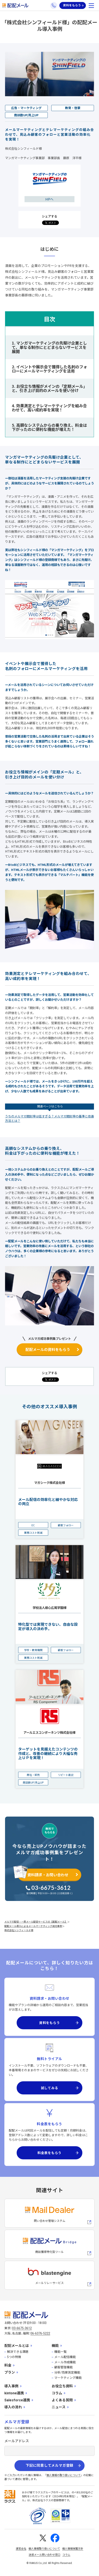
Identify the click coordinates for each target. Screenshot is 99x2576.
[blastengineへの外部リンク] (49, 2275)
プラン (9, 2372)
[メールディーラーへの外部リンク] (49, 2213)
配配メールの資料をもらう (47, 1349)
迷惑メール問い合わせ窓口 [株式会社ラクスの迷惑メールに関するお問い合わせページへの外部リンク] (44, 2554)
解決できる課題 (17, 2351)
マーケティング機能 (68, 2377)
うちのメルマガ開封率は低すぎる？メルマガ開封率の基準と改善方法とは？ (49, 1118)
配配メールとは (16, 2346)
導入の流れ (13, 2407)
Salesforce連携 (17, 2400)
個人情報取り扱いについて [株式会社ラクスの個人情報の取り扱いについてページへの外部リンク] (44, 2548)
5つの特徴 (14, 2357)
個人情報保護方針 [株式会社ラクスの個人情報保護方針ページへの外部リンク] (72, 2548)
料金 (7, 2365)
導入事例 (11, 2386)
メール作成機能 (65, 2362)
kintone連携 (14, 2393)
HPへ (49, 199)
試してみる (49, 2087)
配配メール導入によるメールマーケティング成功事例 (33, 1926)
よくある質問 (62, 2400)
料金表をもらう (49, 2152)
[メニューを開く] (91, 5)
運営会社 (21, 2548)
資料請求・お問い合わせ (47, 1874)
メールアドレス (16, 2441)
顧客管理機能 (63, 2367)
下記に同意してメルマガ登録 (49, 2465)
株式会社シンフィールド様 (18, 1930)
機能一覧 (60, 2351)
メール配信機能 (65, 2357)
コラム (57, 2393)
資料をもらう (72, 5)
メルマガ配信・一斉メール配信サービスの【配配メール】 (35, 1921)
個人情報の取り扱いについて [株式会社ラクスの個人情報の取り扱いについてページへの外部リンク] (63, 2475)
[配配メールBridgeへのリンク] (49, 2244)
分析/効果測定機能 (67, 2372)
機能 (55, 2346)
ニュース (58, 2407)
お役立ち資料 (62, 2386)
